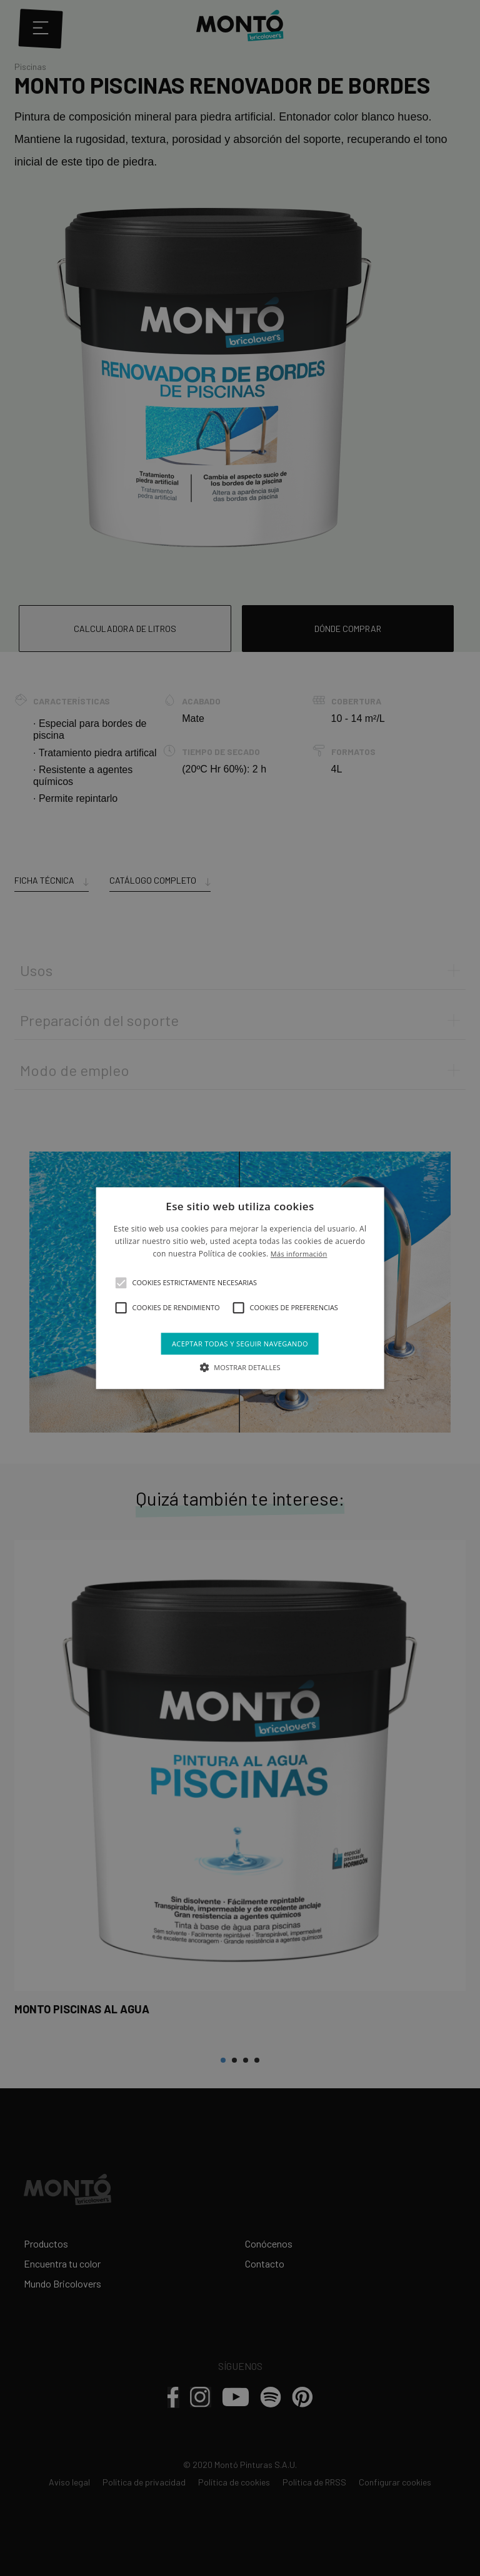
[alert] (240, 1288)
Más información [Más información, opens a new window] (299, 1254)
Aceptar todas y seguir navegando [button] (240, 1343)
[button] (121, 1282)
